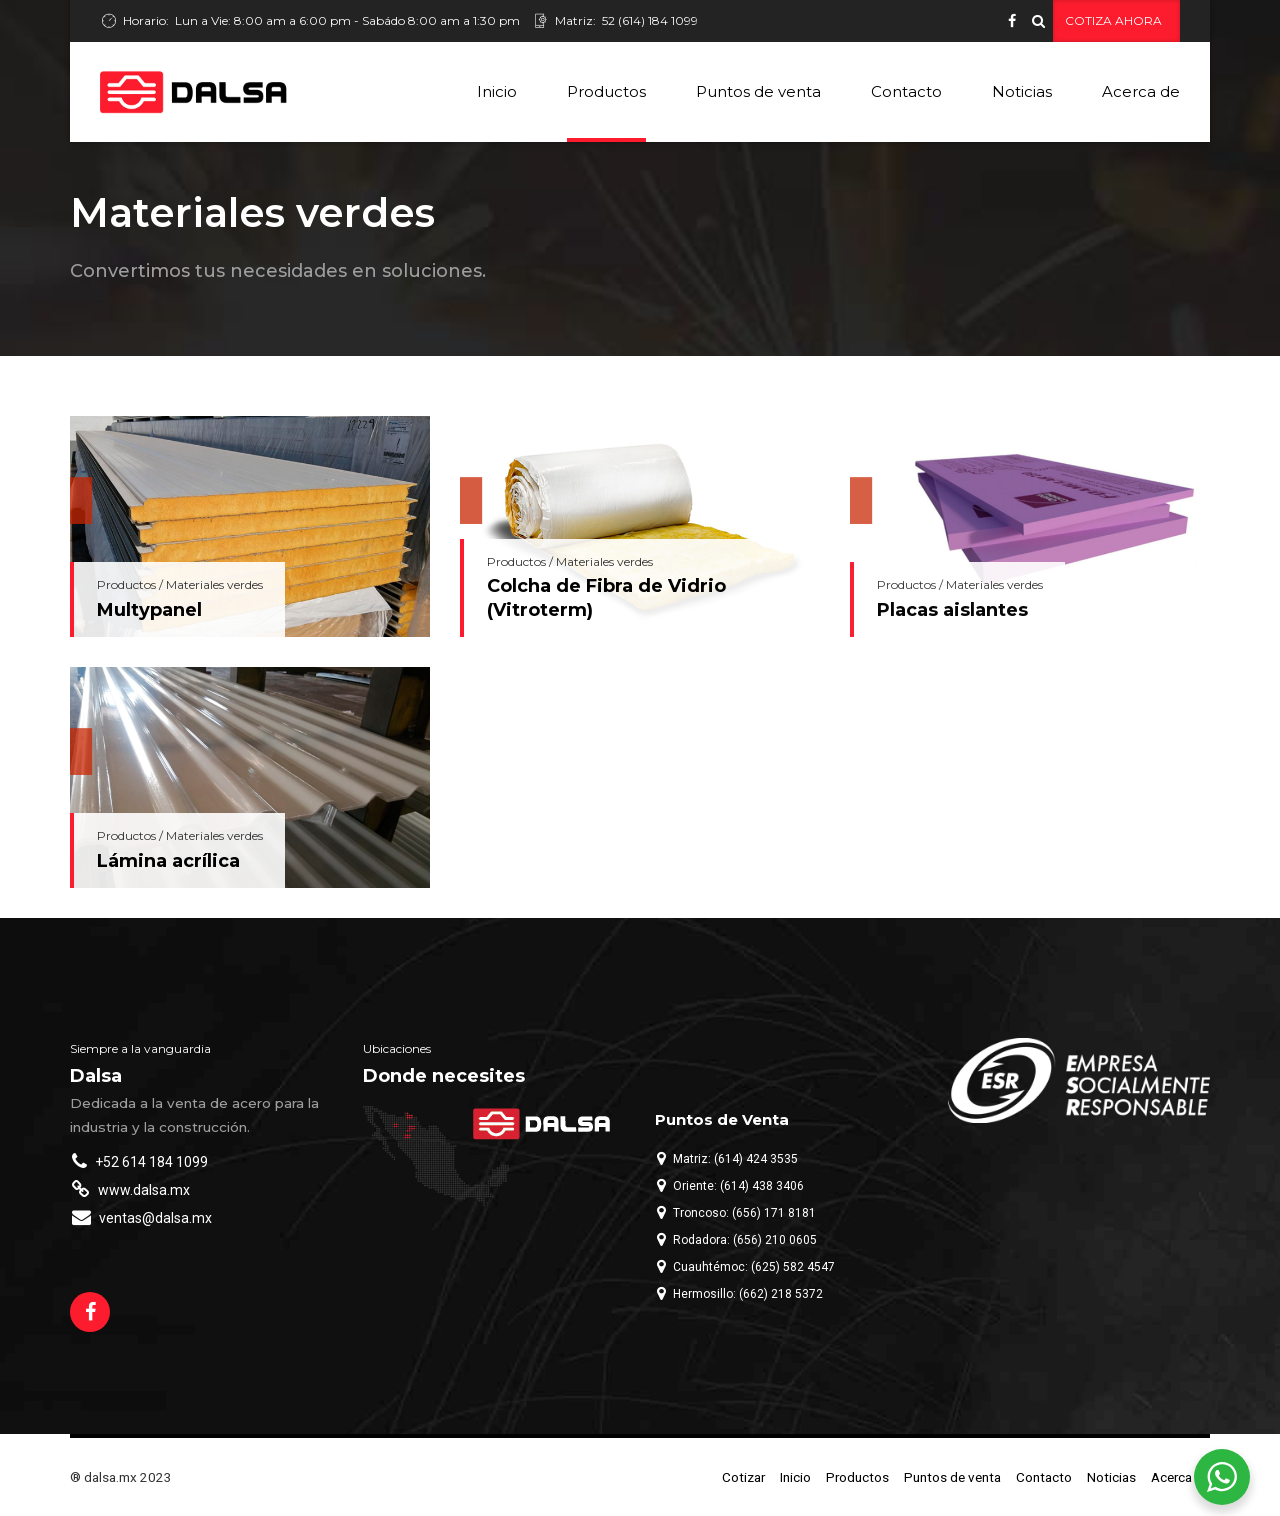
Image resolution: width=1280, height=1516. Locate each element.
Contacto (906, 91)
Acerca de (1141, 91)
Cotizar (743, 1477)
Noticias (1022, 91)
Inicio (497, 91)
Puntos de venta (758, 91)
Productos (606, 91)
